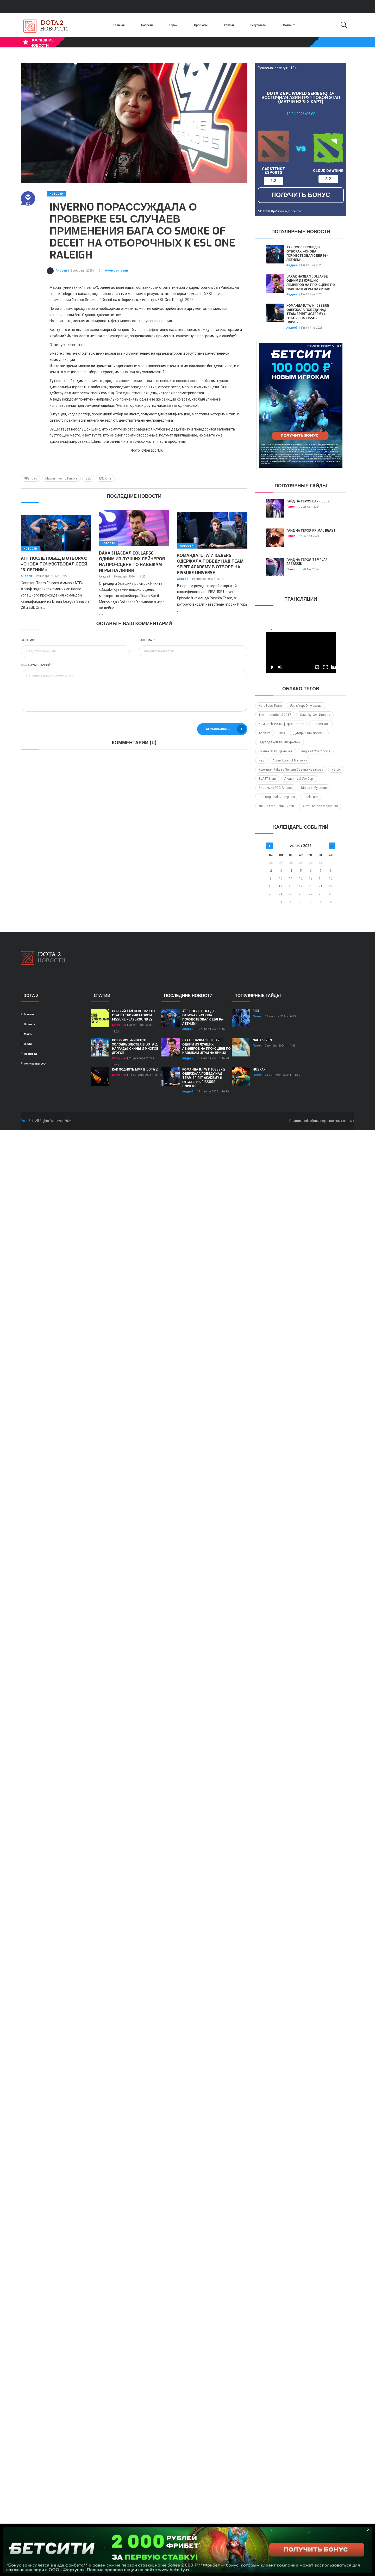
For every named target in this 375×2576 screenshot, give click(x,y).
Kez (261, 760)
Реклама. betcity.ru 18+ (277, 68)
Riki (256, 1011)
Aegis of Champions (315, 751)
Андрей (61, 270)
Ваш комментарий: (36, 665)
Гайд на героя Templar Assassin (307, 562)
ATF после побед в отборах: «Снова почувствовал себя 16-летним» (54, 564)
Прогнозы (201, 25)
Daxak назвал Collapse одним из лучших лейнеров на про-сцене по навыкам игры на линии (132, 561)
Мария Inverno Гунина (61, 478)
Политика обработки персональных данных (321, 1121)
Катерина (119, 1024)
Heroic (336, 769)
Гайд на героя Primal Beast (311, 530)
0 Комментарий (116, 270)
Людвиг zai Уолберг (299, 778)
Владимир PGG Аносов (276, 788)
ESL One (105, 478)
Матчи (289, 25)
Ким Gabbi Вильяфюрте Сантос (281, 724)
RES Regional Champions (277, 797)
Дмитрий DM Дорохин (309, 733)
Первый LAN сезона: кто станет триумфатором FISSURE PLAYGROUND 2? (133, 1015)
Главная (118, 25)
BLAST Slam (267, 778)
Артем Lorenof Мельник (289, 760)
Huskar (259, 1069)
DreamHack (320, 724)
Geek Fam (310, 797)
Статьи (229, 25)
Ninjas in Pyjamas (314, 788)
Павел (290, 506)
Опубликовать (226, 729)
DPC (282, 733)
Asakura (265, 733)
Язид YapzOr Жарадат (306, 706)
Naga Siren (262, 1040)
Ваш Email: (147, 640)
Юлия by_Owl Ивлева (314, 715)
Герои (174, 25)
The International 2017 (275, 715)
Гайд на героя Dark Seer (308, 501)
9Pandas (30, 478)
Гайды (26, 1043)
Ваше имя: (29, 640)
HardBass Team (270, 706)
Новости (147, 25)
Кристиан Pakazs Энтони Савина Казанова (291, 769)
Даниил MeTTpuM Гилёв (276, 806)
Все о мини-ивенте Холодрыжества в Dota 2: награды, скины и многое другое (135, 1046)
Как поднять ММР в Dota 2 (135, 1069)
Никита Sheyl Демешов (276, 751)
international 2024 (34, 1063)
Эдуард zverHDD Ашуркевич (280, 742)
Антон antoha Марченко (320, 806)
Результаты (258, 25)
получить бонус (300, 194)
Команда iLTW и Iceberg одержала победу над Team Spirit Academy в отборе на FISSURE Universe (210, 564)
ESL (88, 478)
